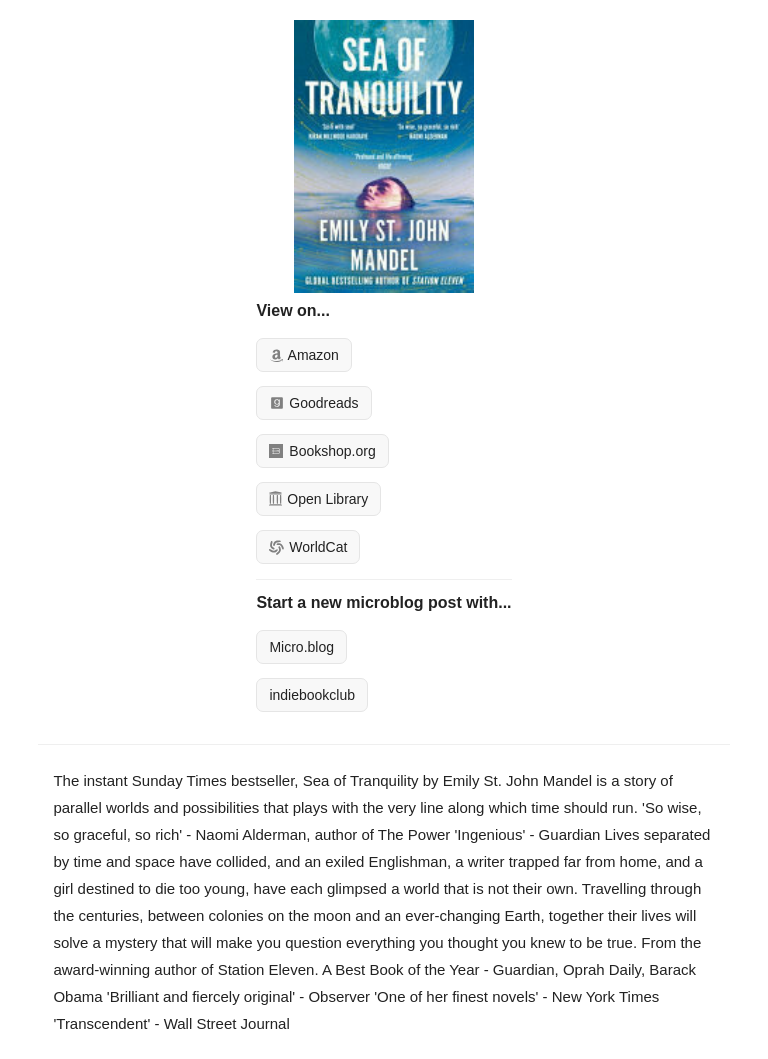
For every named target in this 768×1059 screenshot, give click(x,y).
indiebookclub (312, 695)
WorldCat (308, 547)
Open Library (318, 499)
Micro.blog (301, 647)
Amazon (303, 355)
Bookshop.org (322, 451)
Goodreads (313, 403)
